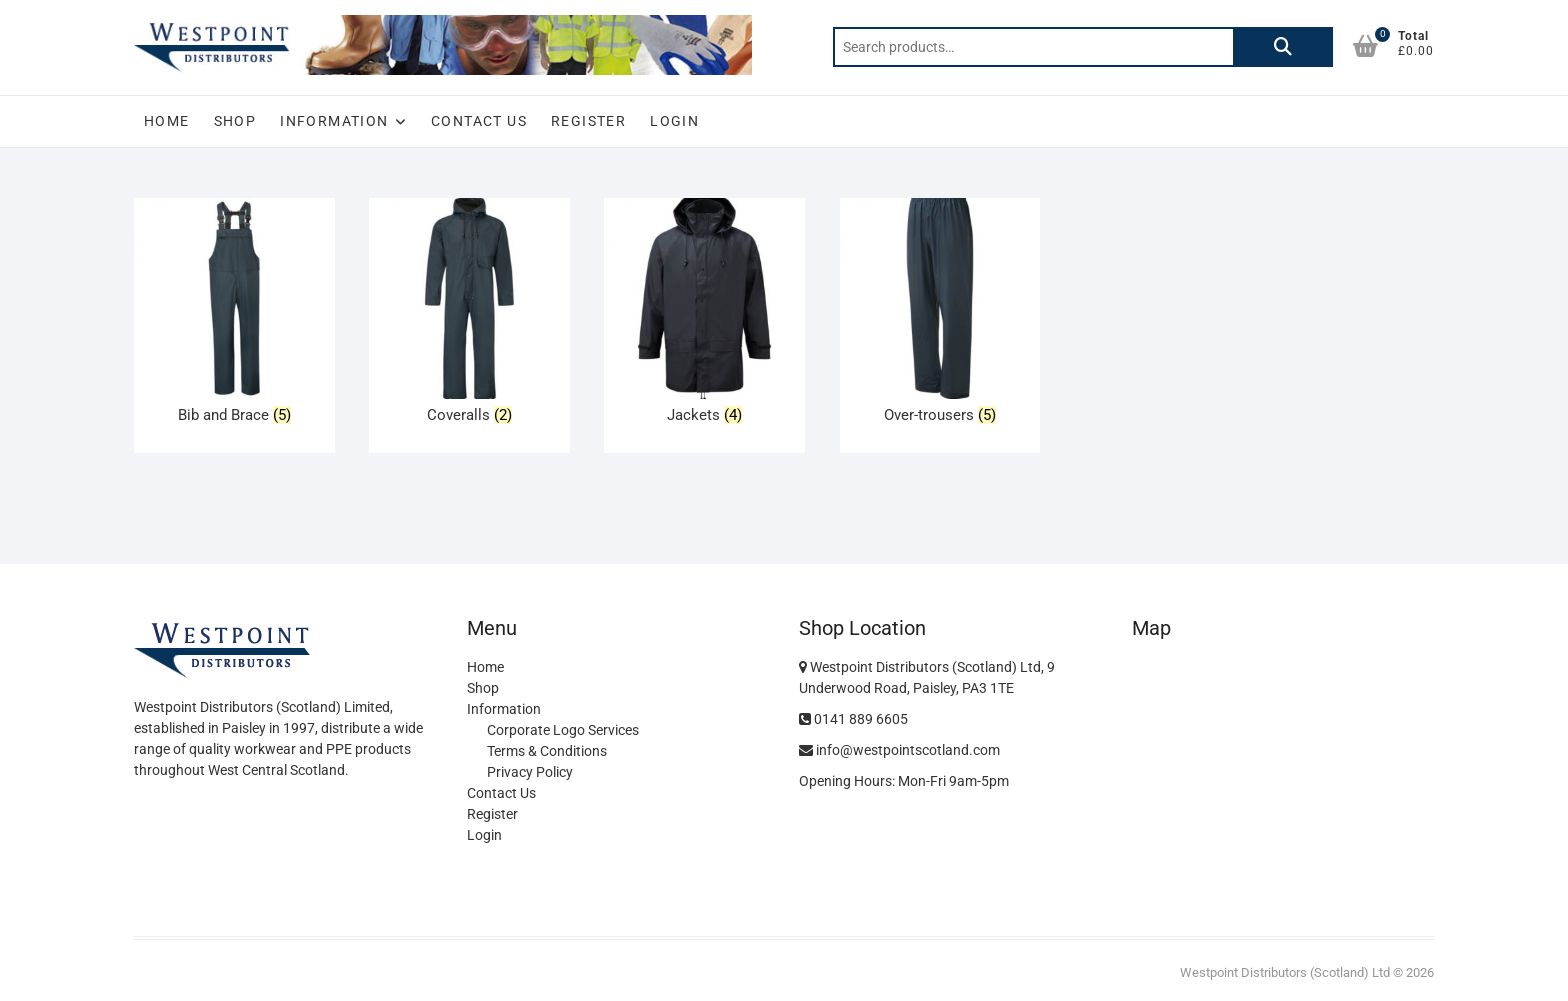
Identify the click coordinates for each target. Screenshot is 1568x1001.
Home (167, 121)
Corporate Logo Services (563, 730)
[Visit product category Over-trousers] (940, 315)
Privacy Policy (530, 772)
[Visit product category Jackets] (704, 315)
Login (674, 121)
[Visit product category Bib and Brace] (234, 315)
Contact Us (479, 121)
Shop (235, 121)
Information (334, 121)
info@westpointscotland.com (899, 750)
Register (588, 121)
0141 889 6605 (853, 719)
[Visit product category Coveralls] (469, 315)
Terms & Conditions (547, 751)
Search (1283, 47)
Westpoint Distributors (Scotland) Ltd (1285, 972)
